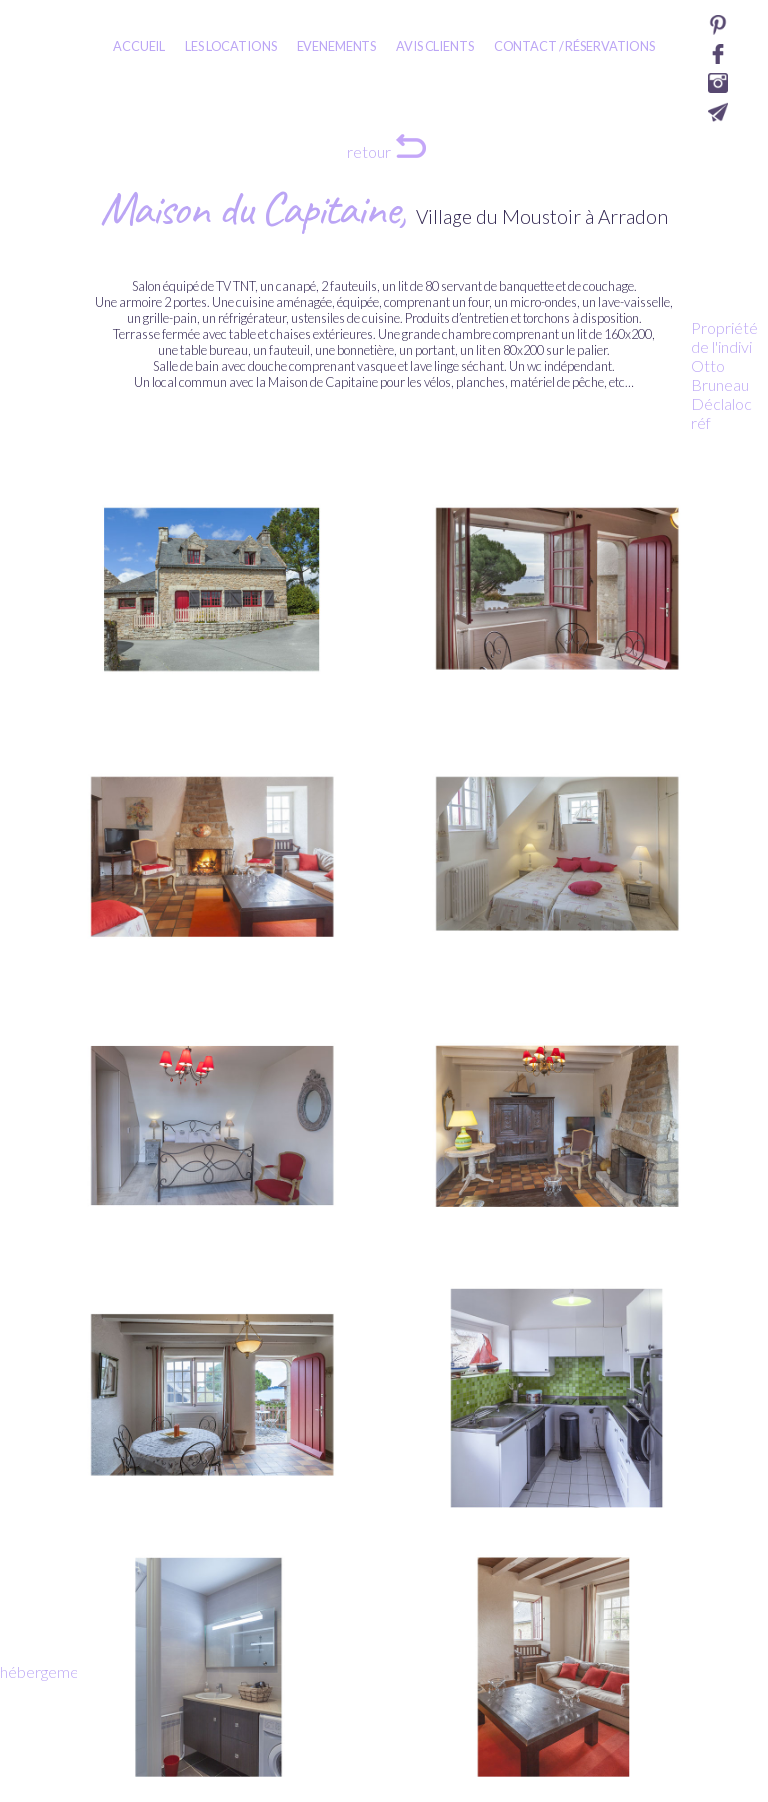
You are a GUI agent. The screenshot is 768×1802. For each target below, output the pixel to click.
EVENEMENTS (337, 46)
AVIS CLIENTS (434, 46)
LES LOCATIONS (230, 46)
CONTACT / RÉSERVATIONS (574, 46)
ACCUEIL (139, 46)
